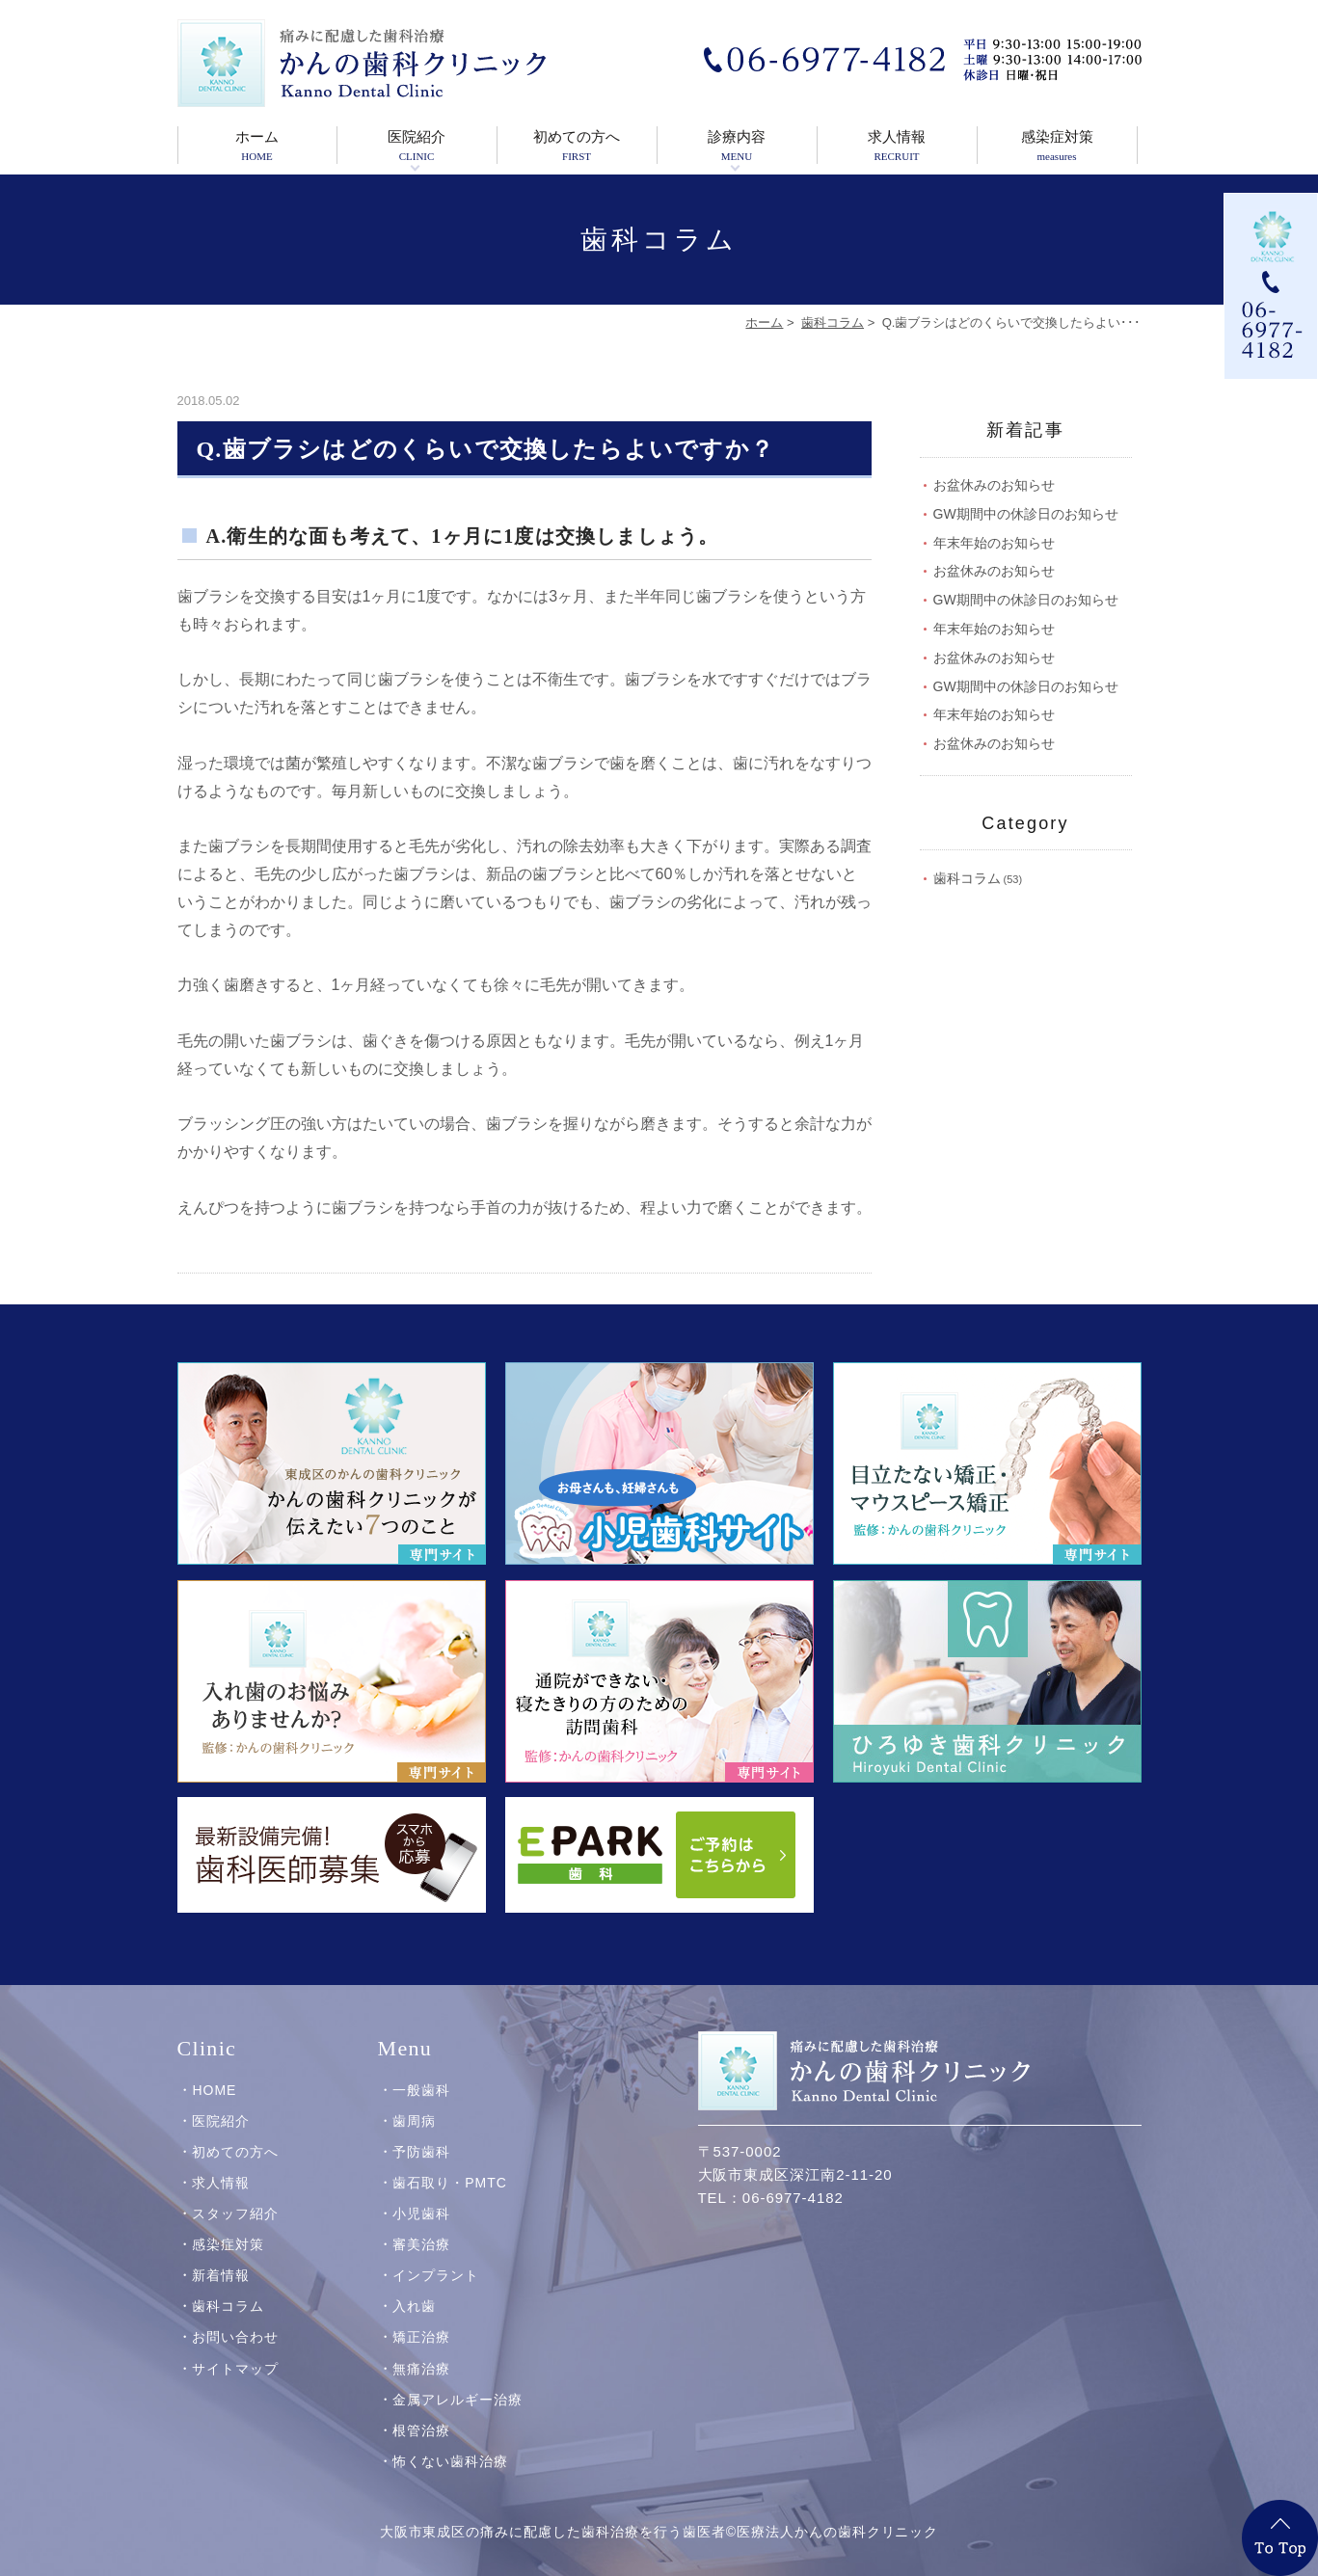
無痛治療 (421, 2367)
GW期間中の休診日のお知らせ (1025, 514)
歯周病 (414, 2119)
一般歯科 (421, 2088)
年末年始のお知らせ (994, 542)
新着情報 (221, 2274)
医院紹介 (417, 146)
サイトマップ (235, 2367)
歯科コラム (832, 322)
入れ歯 (414, 2305)
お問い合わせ (235, 2336)
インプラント (435, 2274)
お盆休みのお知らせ (994, 485)
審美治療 (421, 2243)
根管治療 (421, 2428)
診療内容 (737, 146)
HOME (214, 2088)
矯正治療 (421, 2336)
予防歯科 (421, 2151)
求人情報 (897, 146)
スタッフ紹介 (235, 2212)
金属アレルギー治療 (457, 2397)
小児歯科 (421, 2212)
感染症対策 (1057, 146)
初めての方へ (577, 146)
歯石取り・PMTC (449, 2181)
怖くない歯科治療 (450, 2459)
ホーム (257, 146)
